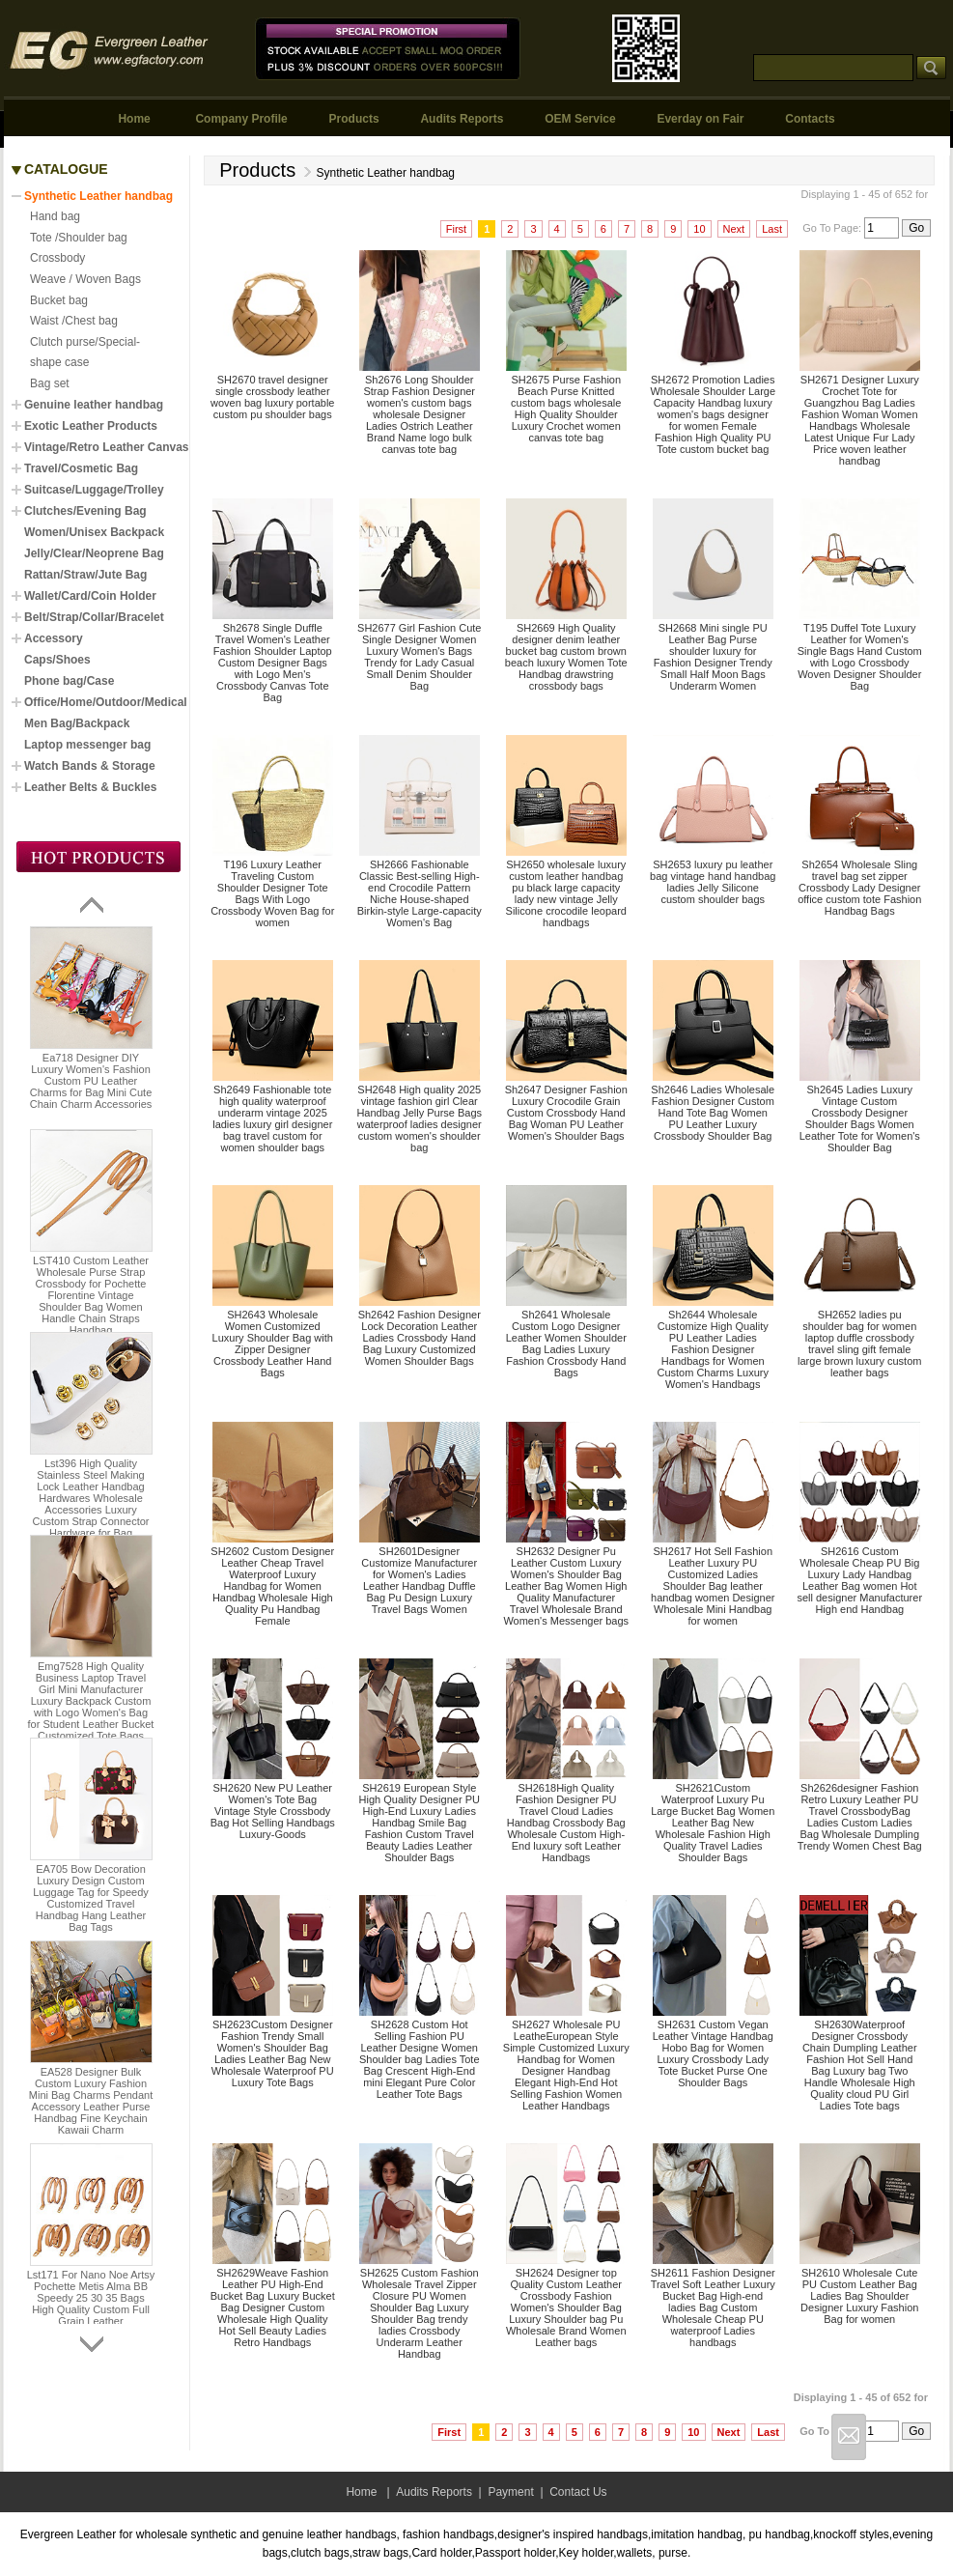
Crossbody (57, 258)
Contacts (809, 119)
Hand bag (55, 216)
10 (699, 229)
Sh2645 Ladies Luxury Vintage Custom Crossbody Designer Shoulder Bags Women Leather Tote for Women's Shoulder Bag (859, 1118)
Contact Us (577, 2492)
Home (134, 119)
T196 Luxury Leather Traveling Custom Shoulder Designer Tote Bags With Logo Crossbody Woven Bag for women (272, 893)
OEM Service (580, 119)
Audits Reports (461, 119)
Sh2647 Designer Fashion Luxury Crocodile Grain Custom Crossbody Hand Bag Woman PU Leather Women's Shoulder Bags (566, 1113)
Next (734, 229)
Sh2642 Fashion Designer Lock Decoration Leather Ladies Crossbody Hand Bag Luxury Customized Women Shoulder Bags (419, 1338)
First (456, 229)
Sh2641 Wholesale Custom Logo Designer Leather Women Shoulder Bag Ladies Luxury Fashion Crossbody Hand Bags (566, 1343)
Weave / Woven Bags (85, 279)
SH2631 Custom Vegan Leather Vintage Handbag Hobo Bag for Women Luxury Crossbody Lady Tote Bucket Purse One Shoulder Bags (713, 2053)
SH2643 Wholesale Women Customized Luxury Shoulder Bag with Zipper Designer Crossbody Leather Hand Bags (272, 1343)
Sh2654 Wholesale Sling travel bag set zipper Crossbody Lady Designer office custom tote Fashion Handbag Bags (859, 888)
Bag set (50, 383)
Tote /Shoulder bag (78, 237)
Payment (510, 2492)
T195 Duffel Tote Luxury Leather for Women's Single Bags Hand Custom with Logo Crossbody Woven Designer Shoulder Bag (860, 657)
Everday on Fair (700, 119)
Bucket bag (59, 300)
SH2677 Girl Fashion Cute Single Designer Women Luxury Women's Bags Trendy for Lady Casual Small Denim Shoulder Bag (419, 657)
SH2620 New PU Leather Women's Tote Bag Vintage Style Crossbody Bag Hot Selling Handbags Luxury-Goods (272, 1811)
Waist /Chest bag (74, 320)
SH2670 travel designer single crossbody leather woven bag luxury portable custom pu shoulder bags (272, 397)
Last (772, 229)
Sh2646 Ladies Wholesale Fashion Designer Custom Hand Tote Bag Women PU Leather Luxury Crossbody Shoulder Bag (712, 1113)
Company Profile (241, 119)
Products (354, 119)
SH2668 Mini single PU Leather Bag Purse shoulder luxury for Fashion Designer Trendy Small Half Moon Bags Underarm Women (713, 657)
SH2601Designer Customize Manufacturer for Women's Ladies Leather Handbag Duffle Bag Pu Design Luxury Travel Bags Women (419, 1580)
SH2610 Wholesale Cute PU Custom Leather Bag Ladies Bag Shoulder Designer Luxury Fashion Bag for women (859, 2296)
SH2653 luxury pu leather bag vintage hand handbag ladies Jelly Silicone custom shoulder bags (712, 882)
